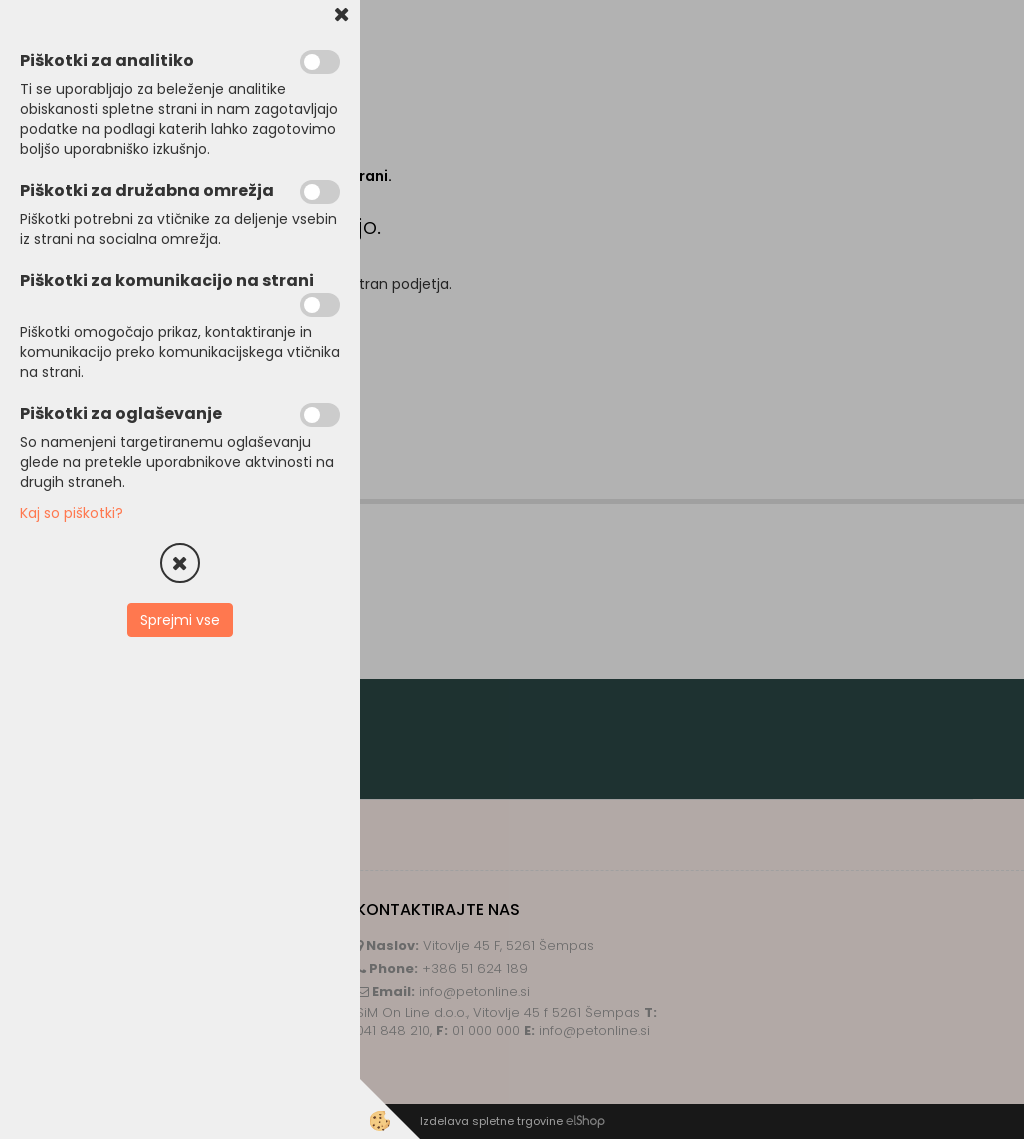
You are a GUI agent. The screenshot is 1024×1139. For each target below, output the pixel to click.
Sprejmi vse (180, 620)
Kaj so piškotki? (71, 513)
